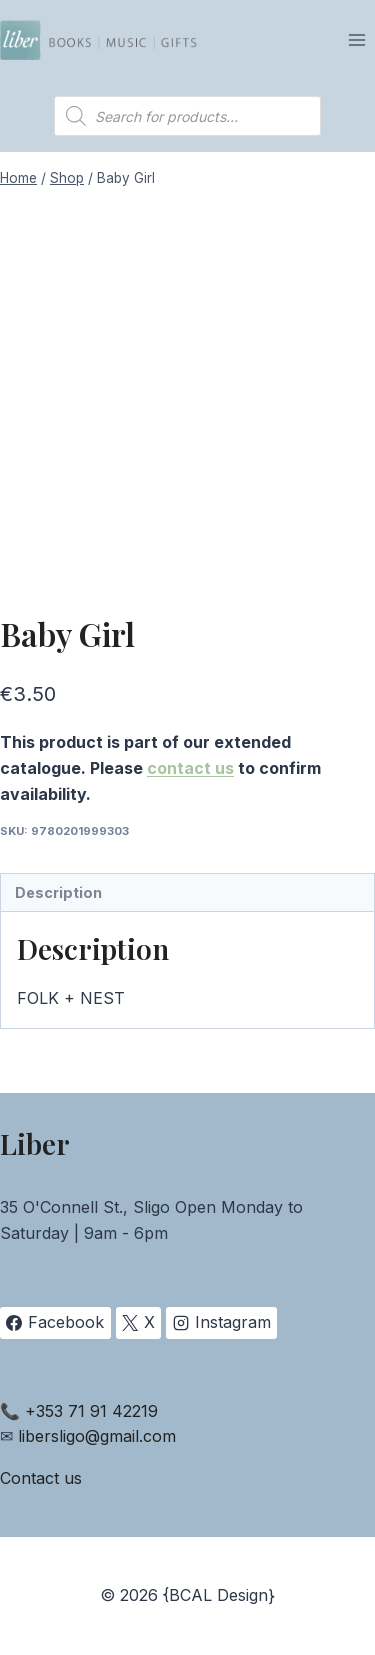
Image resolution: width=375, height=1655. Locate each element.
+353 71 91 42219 (91, 1411)
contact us (190, 768)
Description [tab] (58, 892)
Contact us (41, 1478)
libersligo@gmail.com (97, 1436)
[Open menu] (356, 39)
